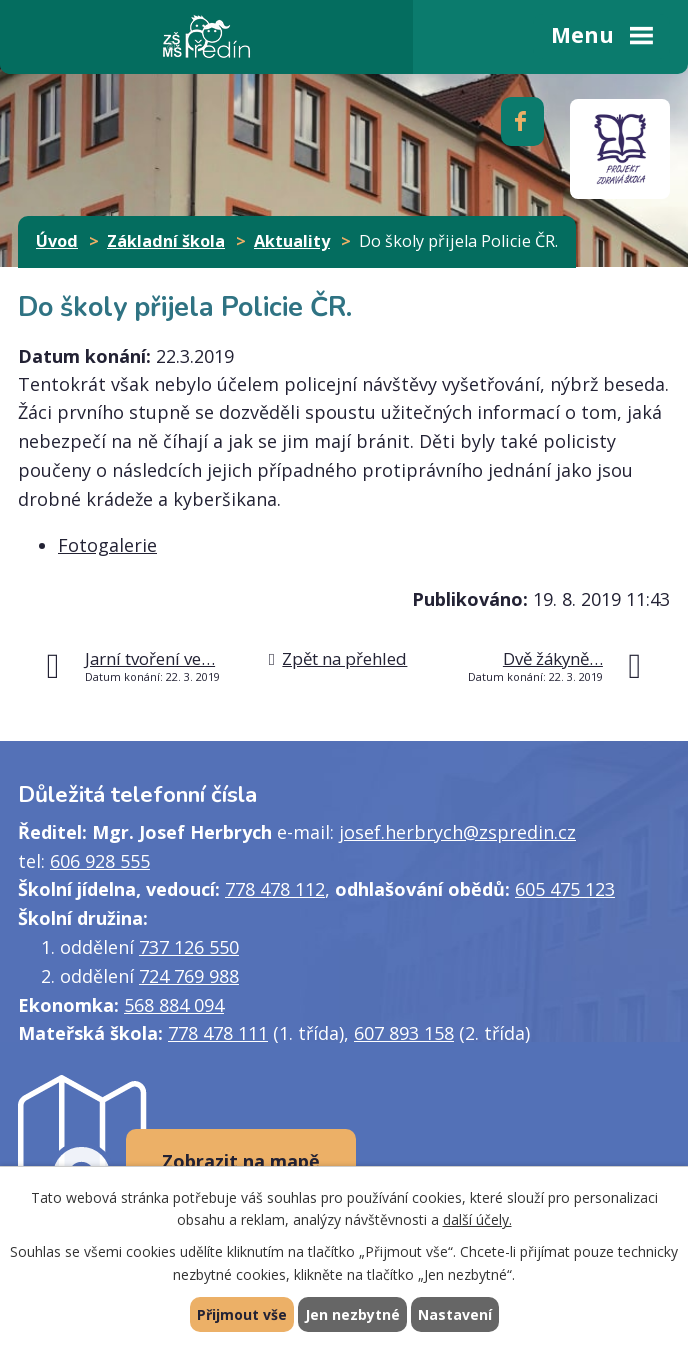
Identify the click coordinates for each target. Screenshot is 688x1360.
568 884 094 (174, 1005)
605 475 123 (565, 889)
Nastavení (455, 1314)
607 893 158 (404, 1033)
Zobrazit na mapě (241, 1161)
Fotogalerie (107, 545)
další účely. (477, 1220)
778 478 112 (275, 889)
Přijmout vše (242, 1314)
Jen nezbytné (352, 1314)
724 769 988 (189, 976)
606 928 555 (100, 861)
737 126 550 (189, 947)
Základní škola (166, 241)
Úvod (57, 241)
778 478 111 (218, 1033)
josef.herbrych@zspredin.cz (457, 832)
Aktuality (292, 241)
